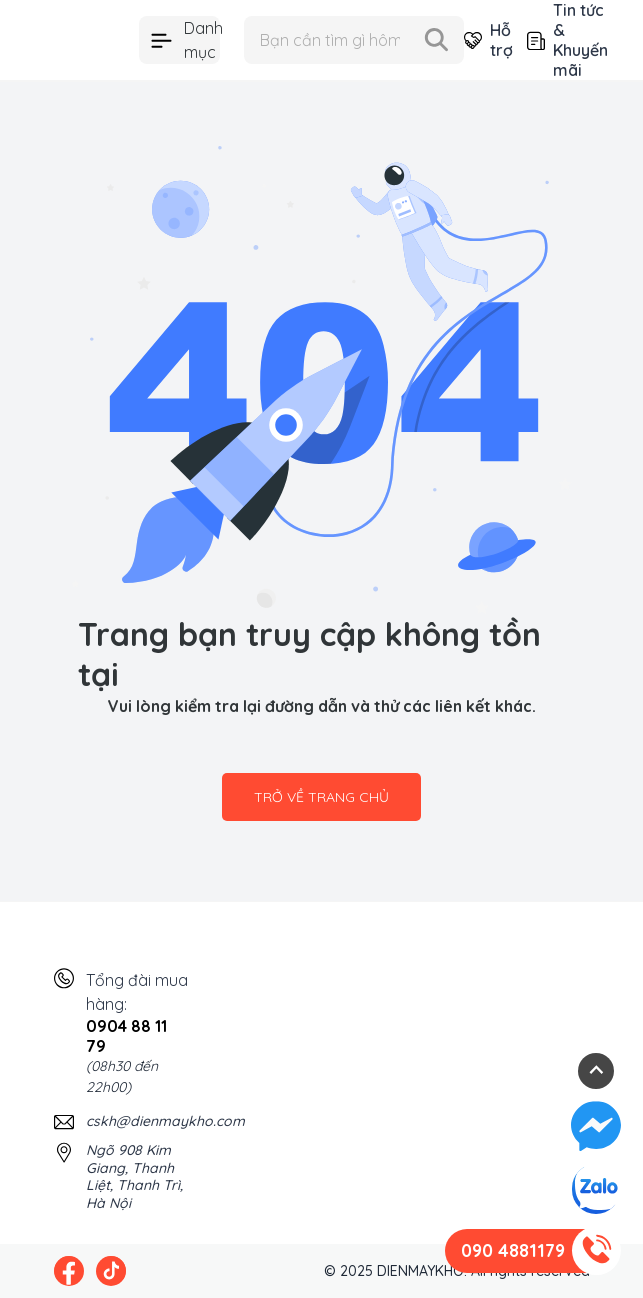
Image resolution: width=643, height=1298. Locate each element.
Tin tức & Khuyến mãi (558, 40)
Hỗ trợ (479, 40)
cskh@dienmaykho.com (165, 1121)
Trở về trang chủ (321, 797)
